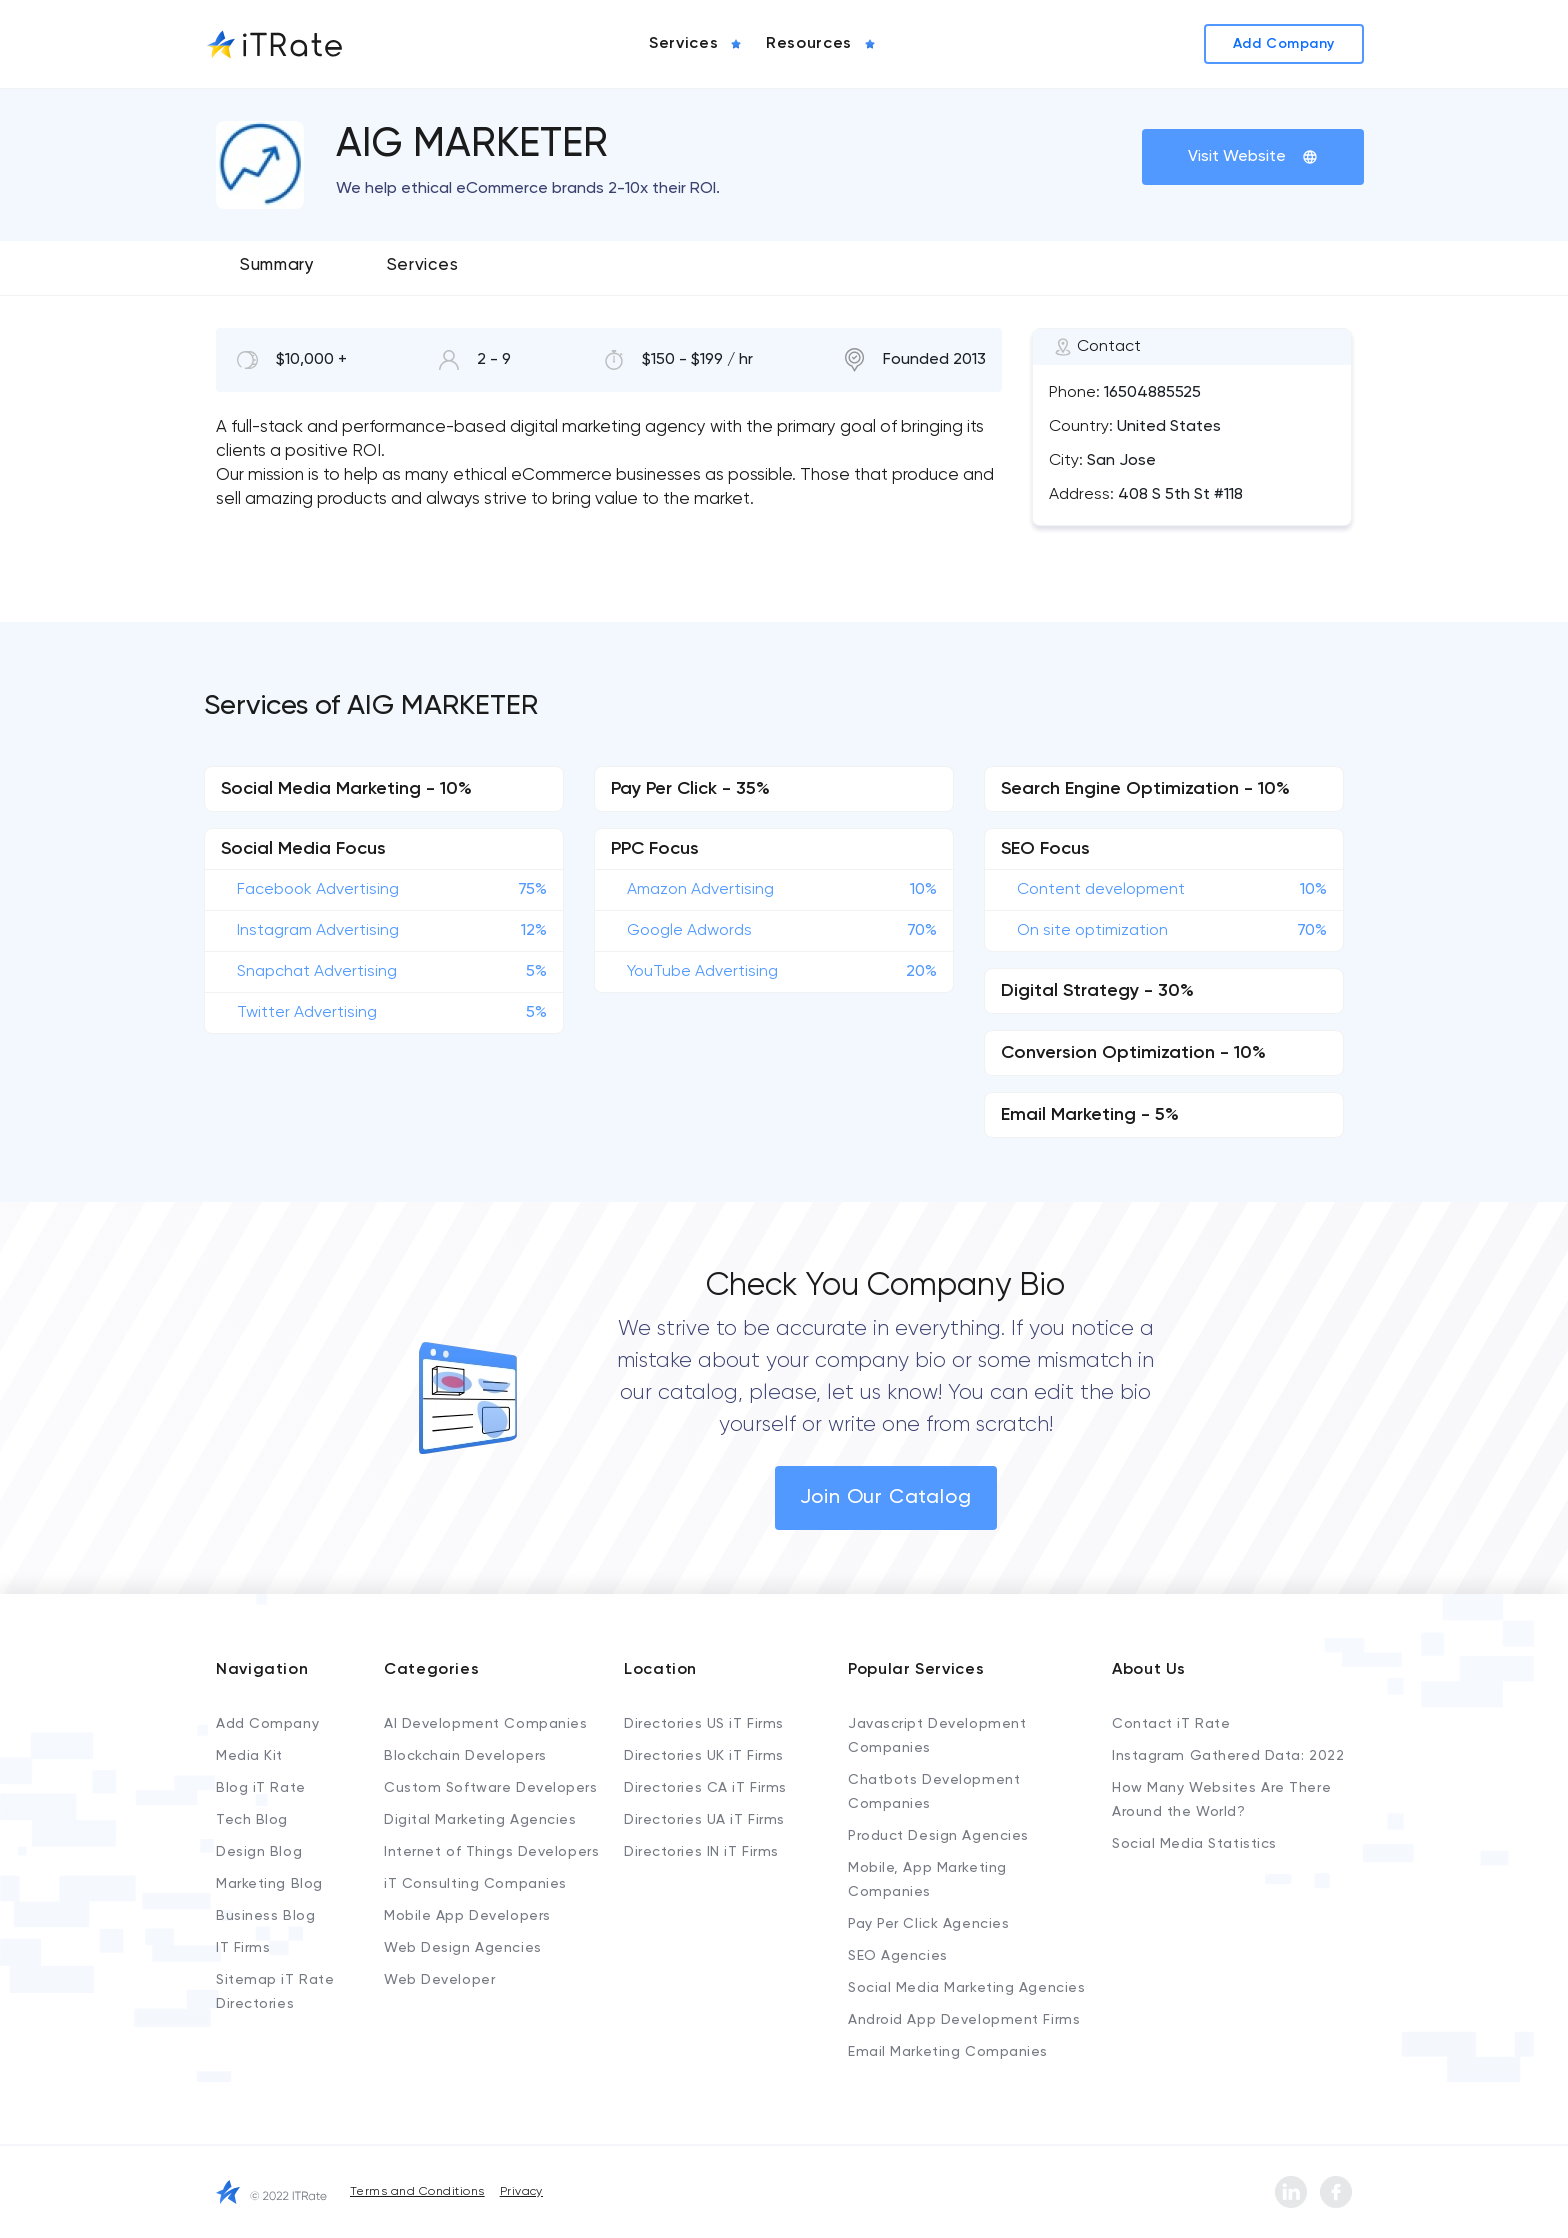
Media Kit (249, 1756)
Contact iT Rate (1171, 1724)
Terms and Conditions (417, 2192)
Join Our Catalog (886, 1498)
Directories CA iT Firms (705, 1788)
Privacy (521, 2192)
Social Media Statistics (1194, 1844)
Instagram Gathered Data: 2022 (1228, 1756)
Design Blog (259, 1852)
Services (422, 265)
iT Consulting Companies (475, 1884)
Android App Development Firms (964, 2020)
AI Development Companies (485, 1724)
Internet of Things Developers (491, 1852)
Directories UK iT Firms (704, 1756)
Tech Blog (252, 1820)
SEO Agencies (898, 1956)
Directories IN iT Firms (701, 1852)
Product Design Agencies (938, 1836)
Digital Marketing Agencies (480, 1820)
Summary (277, 265)
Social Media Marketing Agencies (966, 1988)
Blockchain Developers (465, 1756)
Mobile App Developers (467, 1916)
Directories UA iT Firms (704, 1820)
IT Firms (243, 1948)
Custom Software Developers (491, 1788)
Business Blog (265, 1916)
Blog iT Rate (261, 1788)
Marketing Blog (269, 1884)
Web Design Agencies (463, 1948)
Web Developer (439, 1980)
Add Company (267, 1724)
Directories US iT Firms (704, 1724)
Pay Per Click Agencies (928, 1924)
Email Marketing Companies (948, 2052)
